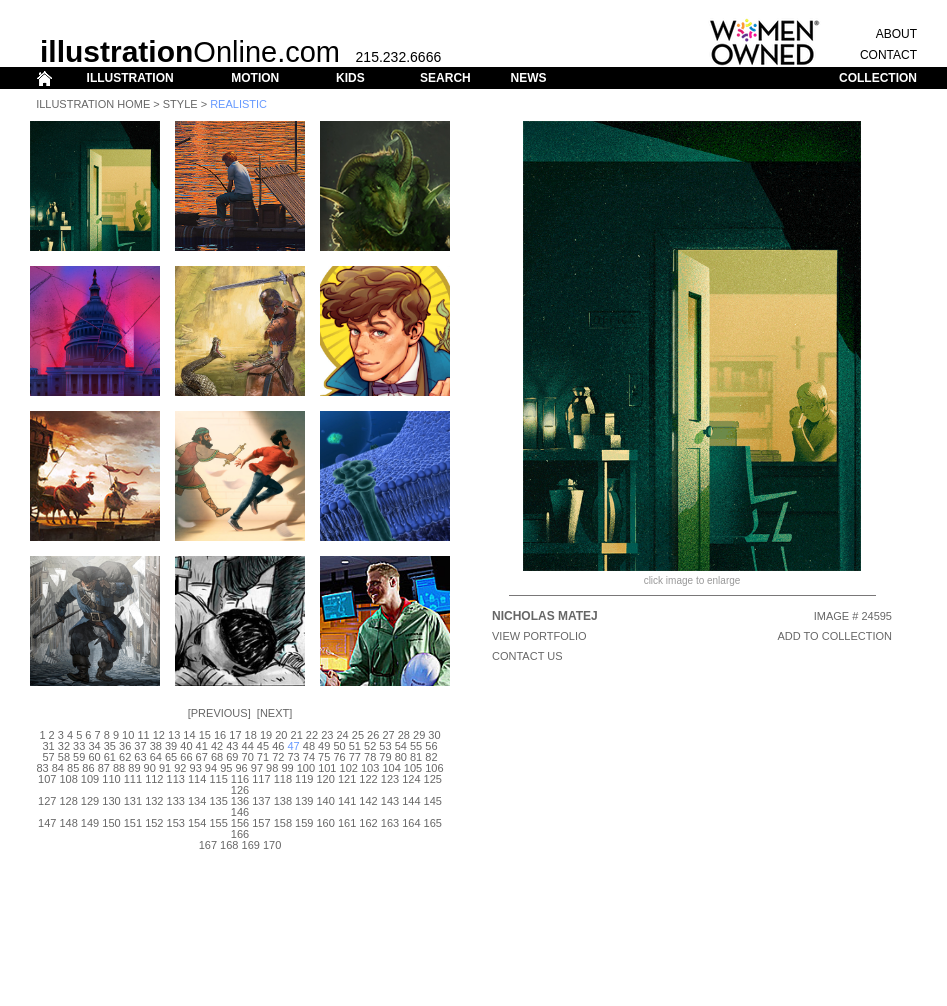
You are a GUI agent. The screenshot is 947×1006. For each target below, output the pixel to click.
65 (171, 757)
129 (90, 801)
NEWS (528, 78)
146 (240, 812)
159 (304, 823)
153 (176, 823)
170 (272, 845)
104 (391, 768)
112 (154, 779)
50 (339, 746)
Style (180, 104)
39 (171, 746)
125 (433, 779)
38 (156, 746)
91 (165, 768)
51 (355, 746)
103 (370, 768)
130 (111, 801)
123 (390, 779)
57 (48, 757)
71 (263, 757)
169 (251, 845)
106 (434, 768)
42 (217, 746)
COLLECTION (878, 78)
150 (111, 823)
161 (347, 823)
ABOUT (896, 34)
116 (240, 779)
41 (202, 746)
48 (309, 746)
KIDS (350, 78)
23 (327, 735)
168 (229, 845)
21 (297, 735)
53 (385, 746)
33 (79, 746)
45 (263, 746)
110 (111, 779)
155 (218, 823)
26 (373, 735)
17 (235, 735)
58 (64, 757)
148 (68, 823)
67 (202, 757)
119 (304, 779)
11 (143, 735)
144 (411, 801)
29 (419, 735)
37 (140, 746)
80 (401, 757)
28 (404, 735)
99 (287, 768)
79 (385, 757)
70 (248, 757)
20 (281, 735)
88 (119, 768)
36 (125, 746)
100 (306, 768)
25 (358, 735)
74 (309, 757)
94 (211, 768)
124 (411, 779)
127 (47, 801)
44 (248, 746)
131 (133, 801)
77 (355, 757)
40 (186, 746)
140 (326, 801)
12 (159, 735)
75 (324, 757)
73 (293, 757)
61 (110, 757)
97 (257, 768)
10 (128, 735)
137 (261, 801)
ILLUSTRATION (130, 78)
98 (272, 768)
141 (347, 801)
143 (390, 801)
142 (368, 801)
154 (197, 823)
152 (154, 823)
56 (431, 746)
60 (94, 757)
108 (68, 779)
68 (217, 757)
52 (370, 746)
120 (326, 779)
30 (434, 735)
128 (68, 801)
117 (261, 779)
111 (133, 779)
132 (154, 801)
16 (220, 735)
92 (180, 768)
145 (433, 801)
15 (205, 735)
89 (134, 768)
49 (324, 746)
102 (349, 768)
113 (176, 779)
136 (240, 801)
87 (104, 768)
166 (240, 834)
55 (416, 746)
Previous (219, 713)
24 (342, 735)
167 (208, 845)
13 (174, 735)
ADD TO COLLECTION (834, 636)
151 (133, 823)
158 (283, 823)
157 (261, 823)
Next (274, 713)
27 (388, 735)
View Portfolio (539, 636)
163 (390, 823)
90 (150, 768)
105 (413, 768)
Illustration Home (93, 104)
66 (186, 757)
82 (431, 757)
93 (196, 768)
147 (47, 823)
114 (197, 779)
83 (42, 768)
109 (90, 779)
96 (241, 768)
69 (232, 757)
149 (90, 823)
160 (326, 823)
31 (48, 746)
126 (240, 790)
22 (312, 735)
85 (73, 768)
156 (240, 823)
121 (347, 779)
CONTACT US (527, 656)
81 (416, 757)
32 (64, 746)
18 (251, 735)
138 (283, 801)
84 (58, 768)
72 (278, 757)
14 (189, 735)
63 (140, 757)
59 (79, 757)
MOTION (255, 78)
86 (88, 768)
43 (232, 746)
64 (156, 757)
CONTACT (888, 55)
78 (370, 757)
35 (110, 746)
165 (433, 823)
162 (368, 823)
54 (401, 746)
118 (283, 779)
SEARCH (445, 78)
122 (368, 779)
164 (411, 823)
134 (197, 801)
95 (226, 768)
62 (125, 757)
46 (278, 746)
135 (218, 801)
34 (94, 746)
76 (339, 757)
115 (218, 779)
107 (47, 779)
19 (266, 735)
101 (327, 768)
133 (176, 801)
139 (304, 801)
